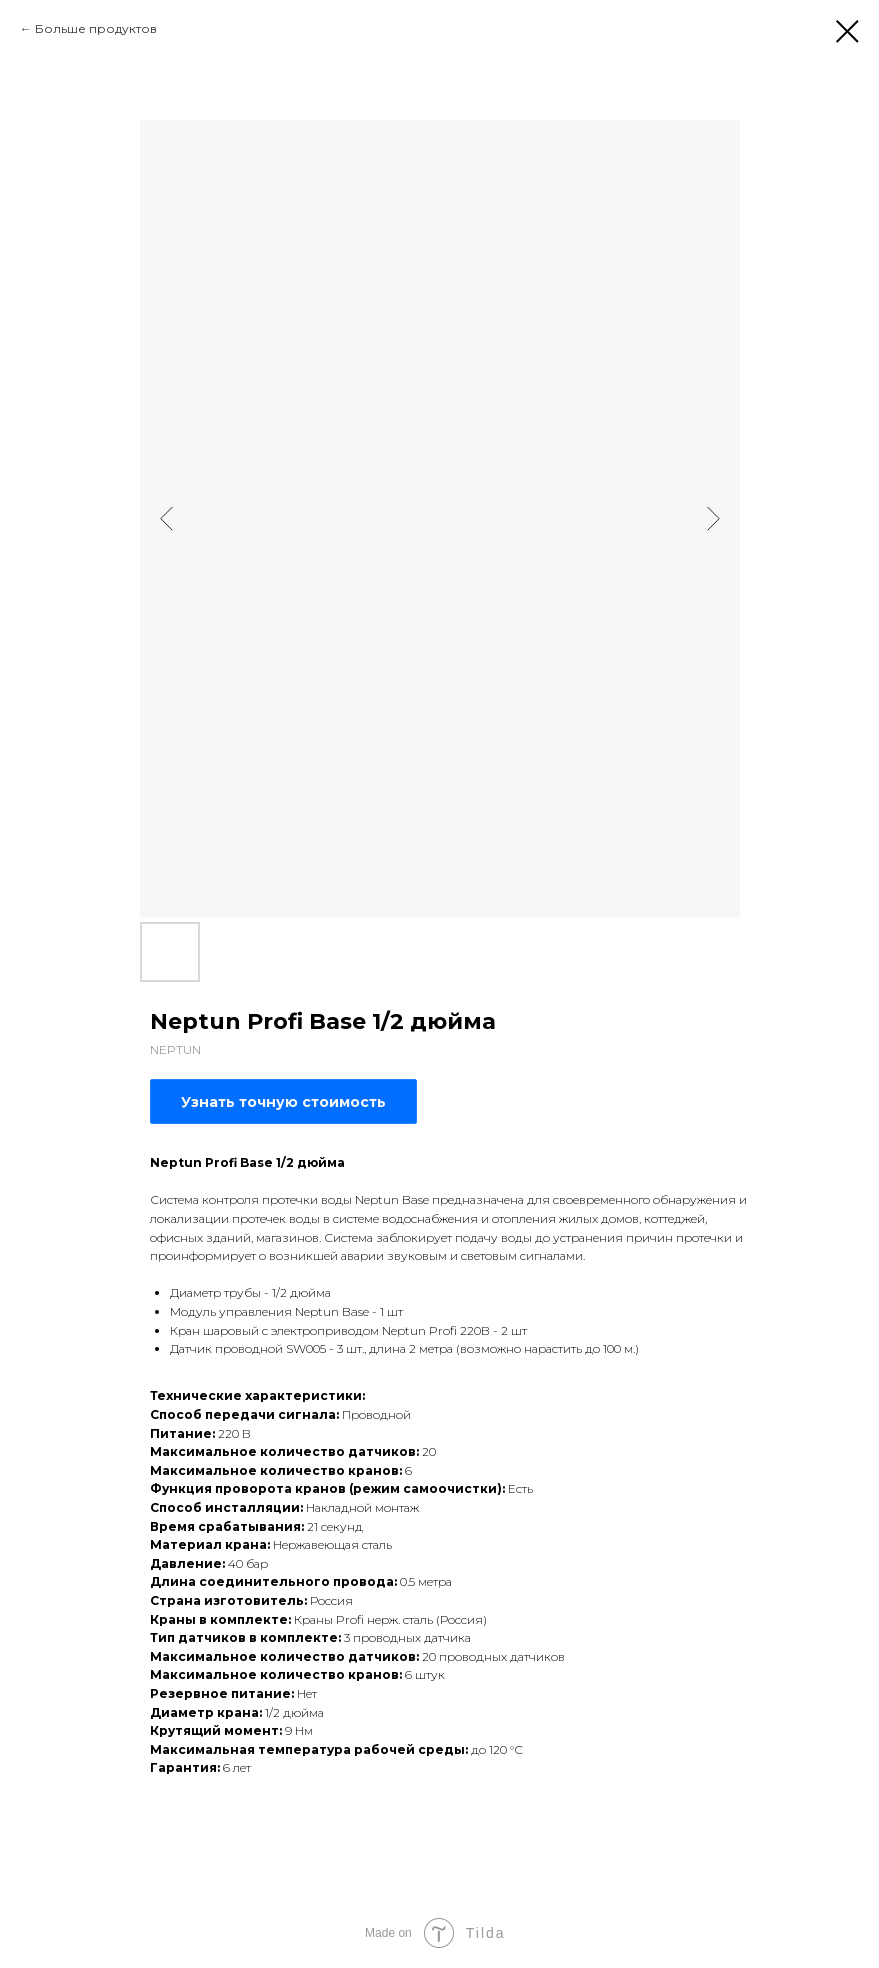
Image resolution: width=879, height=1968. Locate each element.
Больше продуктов (96, 28)
